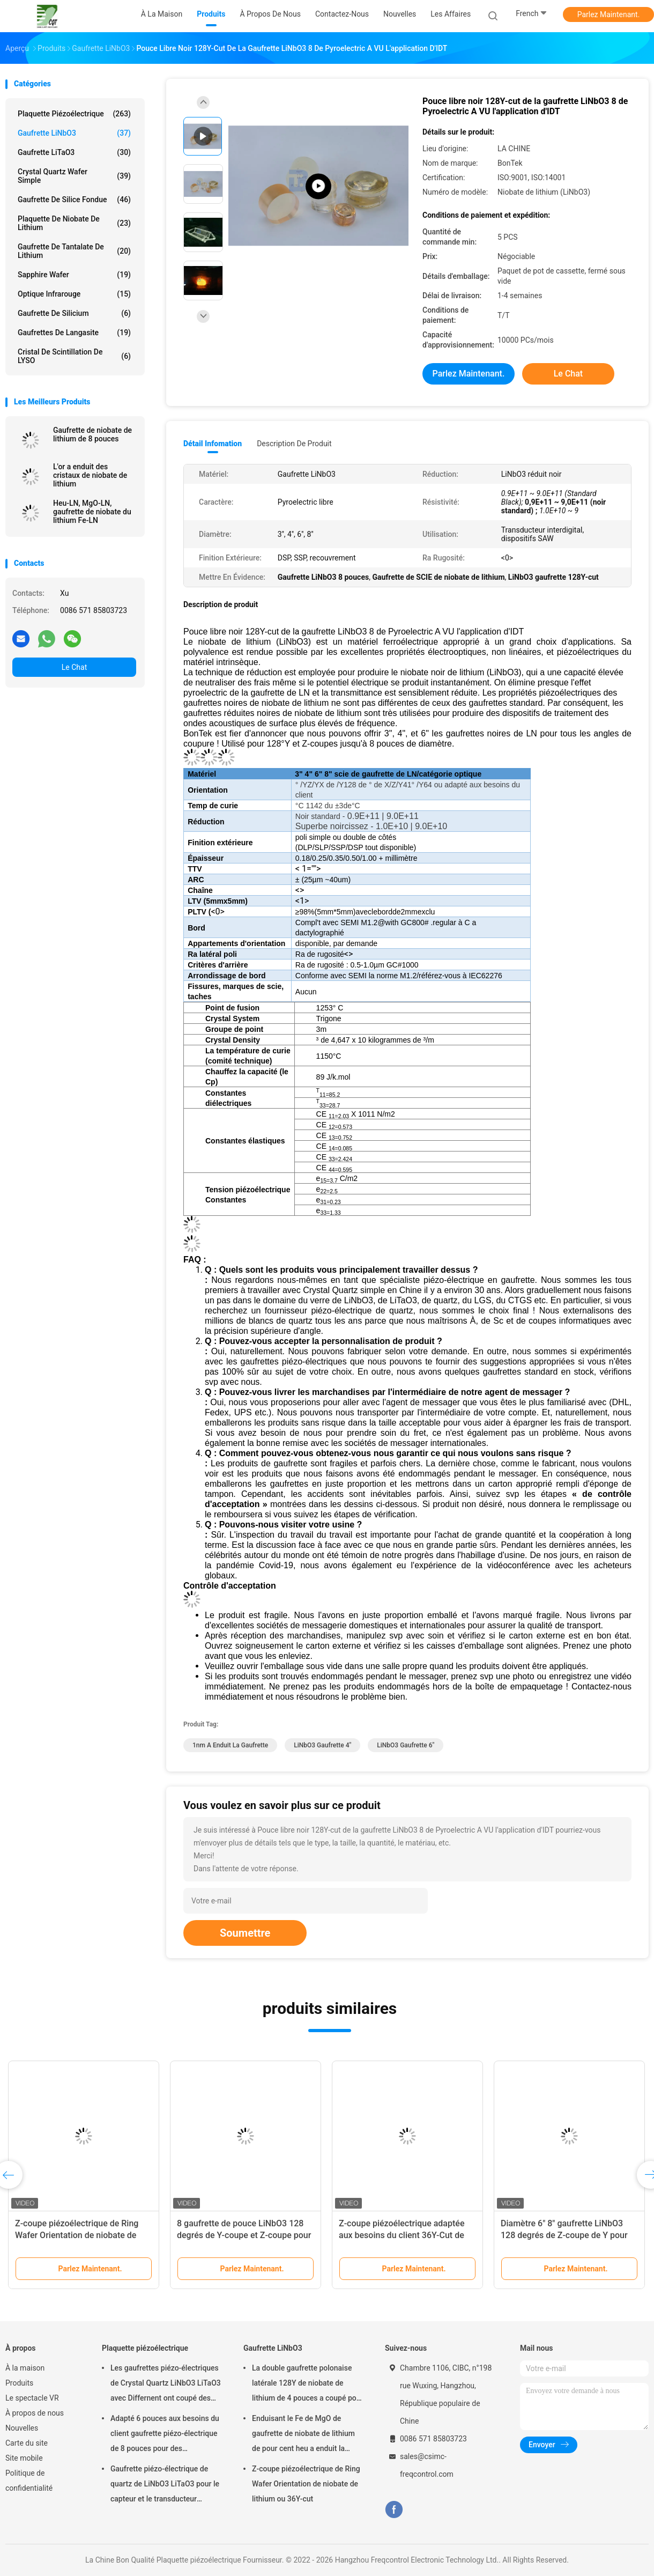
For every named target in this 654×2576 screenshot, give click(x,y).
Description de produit (294, 443)
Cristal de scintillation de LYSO (74, 356)
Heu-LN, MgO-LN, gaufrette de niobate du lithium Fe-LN (92, 512)
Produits (19, 2383)
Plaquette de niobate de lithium (74, 223)
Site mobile (24, 2458)
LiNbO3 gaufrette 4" (322, 1745)
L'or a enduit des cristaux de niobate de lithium (90, 475)
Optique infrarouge (74, 294)
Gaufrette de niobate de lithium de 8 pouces (92, 434)
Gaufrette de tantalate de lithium (74, 251)
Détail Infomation (212, 443)
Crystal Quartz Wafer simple (74, 175)
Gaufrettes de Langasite (74, 332)
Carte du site (26, 2443)
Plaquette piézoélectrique (74, 113)
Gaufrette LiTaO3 (74, 152)
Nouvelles (21, 2428)
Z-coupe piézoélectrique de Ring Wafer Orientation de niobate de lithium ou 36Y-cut (76, 2235)
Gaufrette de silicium (74, 313)
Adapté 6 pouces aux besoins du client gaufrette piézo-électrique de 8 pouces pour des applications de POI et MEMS (164, 2435)
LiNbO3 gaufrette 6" (405, 1745)
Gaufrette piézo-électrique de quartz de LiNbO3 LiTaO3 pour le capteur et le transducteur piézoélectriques (164, 2485)
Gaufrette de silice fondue (74, 199)
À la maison (24, 2368)
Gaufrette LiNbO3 (74, 133)
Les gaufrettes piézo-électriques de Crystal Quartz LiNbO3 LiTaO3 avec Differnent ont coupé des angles (165, 2384)
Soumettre (245, 1933)
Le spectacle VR (32, 2398)
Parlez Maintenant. (608, 14)
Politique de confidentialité (29, 2480)
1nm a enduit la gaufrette (230, 1745)
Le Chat (74, 667)
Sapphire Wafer (74, 274)
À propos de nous (34, 2413)
